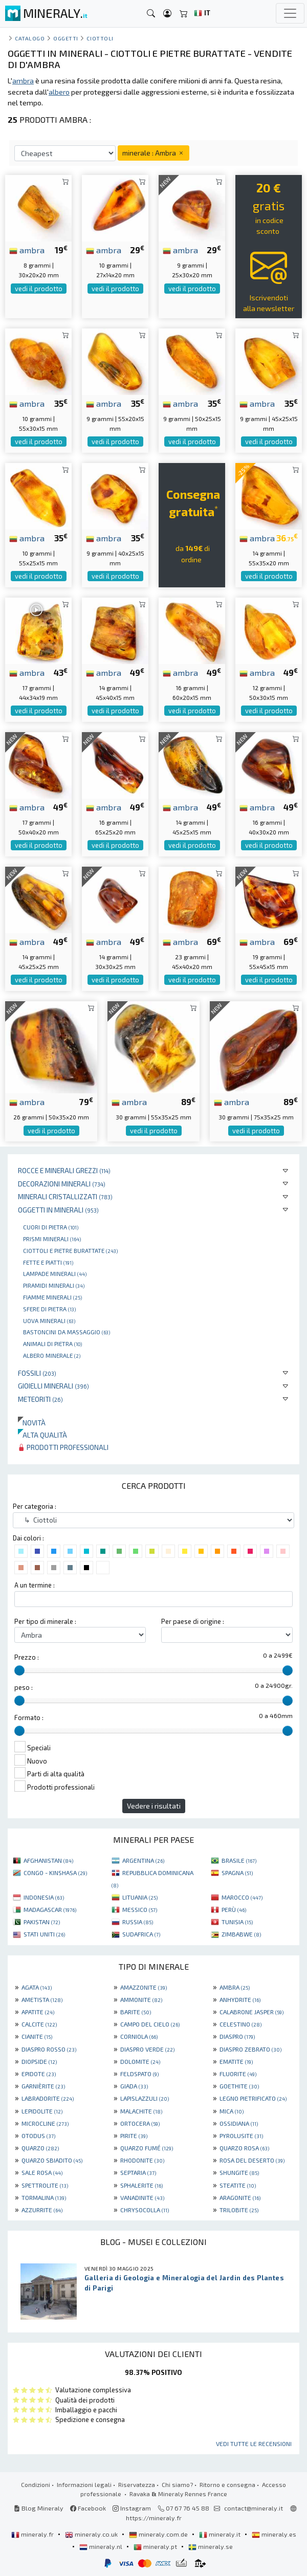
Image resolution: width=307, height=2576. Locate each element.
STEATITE (238, 2185)
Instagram (132, 2508)
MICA (232, 2111)
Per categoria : (34, 1506)
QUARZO (40, 2147)
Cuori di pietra (50, 1226)
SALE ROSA (41, 2172)
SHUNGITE (239, 2172)
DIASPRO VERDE (147, 2049)
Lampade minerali (54, 1273)
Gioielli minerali (53, 1385)
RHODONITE (142, 2160)
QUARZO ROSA (244, 2147)
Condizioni (35, 2484)
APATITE (37, 2011)
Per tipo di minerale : (45, 1621)
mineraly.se (210, 2546)
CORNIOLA (139, 2036)
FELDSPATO (139, 2073)
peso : (23, 1687)
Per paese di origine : (192, 1621)
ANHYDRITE (240, 1999)
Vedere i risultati (154, 1805)
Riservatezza (136, 2484)
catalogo (30, 38)
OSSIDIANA (239, 2123)
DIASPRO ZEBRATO (250, 2049)
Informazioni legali (84, 2484)
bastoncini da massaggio (66, 1331)
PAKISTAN (42, 1921)
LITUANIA (140, 1897)
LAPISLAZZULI (144, 2098)
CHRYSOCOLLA (144, 2209)
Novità (32, 1422)
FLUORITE (238, 2073)
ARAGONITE (240, 2197)
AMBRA (235, 1987)
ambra (27, 250)
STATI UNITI (44, 1933)
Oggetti (65, 38)
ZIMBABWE (241, 1933)
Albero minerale (51, 1355)
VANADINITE (142, 2197)
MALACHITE (141, 2111)
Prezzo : (26, 1657)
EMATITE (236, 2061)
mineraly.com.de (159, 2534)
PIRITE (133, 2135)
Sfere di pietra (49, 1308)
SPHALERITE (141, 2185)
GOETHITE (239, 2085)
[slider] (19, 1670)
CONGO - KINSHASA (55, 1872)
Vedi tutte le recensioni (254, 2443)
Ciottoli (99, 38)
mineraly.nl (101, 2546)
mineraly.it (220, 2534)
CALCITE (39, 2024)
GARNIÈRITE (43, 2085)
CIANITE (36, 2036)
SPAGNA (237, 1872)
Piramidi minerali (53, 1285)
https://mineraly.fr (154, 2517)
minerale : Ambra (153, 152)
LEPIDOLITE (41, 2111)
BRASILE (239, 1860)
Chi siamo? (177, 2484)
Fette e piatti (48, 1262)
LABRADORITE (47, 2098)
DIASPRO (237, 2036)
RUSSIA (137, 1921)
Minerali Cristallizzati (65, 1196)
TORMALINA (43, 2197)
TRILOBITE (239, 2209)
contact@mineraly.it (253, 2508)
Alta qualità (42, 1434)
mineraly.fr (33, 2534)
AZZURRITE (41, 2209)
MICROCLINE (45, 2123)
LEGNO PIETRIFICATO (253, 2098)
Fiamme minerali (52, 1297)
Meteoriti (40, 1399)
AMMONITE (141, 1999)
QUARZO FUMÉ (146, 2147)
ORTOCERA (140, 2123)
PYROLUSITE (241, 2135)
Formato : (28, 1717)
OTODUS (38, 2135)
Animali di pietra (52, 1343)
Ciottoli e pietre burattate (70, 1250)
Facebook (88, 2508)
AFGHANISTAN (48, 1860)
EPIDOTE (38, 2073)
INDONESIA (44, 1897)
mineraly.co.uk (92, 2534)
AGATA (36, 1987)
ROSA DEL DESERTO (252, 2160)
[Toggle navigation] (290, 13)
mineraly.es (274, 2534)
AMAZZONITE (143, 1987)
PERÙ (234, 1909)
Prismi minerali (52, 1238)
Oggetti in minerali (58, 1209)
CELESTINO (240, 2024)
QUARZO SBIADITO (51, 2160)
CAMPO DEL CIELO (150, 2024)
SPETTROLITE (44, 2185)
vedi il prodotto (38, 288)
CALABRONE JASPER (251, 2011)
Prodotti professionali (63, 1447)
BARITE (135, 2011)
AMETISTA (41, 1999)
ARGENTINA (143, 1860)
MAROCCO (242, 1897)
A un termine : (34, 1585)
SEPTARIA (138, 2172)
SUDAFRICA (141, 1933)
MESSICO (139, 1909)
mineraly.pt (156, 2546)
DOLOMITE (140, 2061)
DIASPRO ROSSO (48, 2049)
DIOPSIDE (39, 2061)
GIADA (134, 2085)
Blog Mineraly (38, 2508)
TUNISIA (237, 1921)
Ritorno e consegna (227, 2484)
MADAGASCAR (50, 1909)
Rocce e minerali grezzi (64, 1170)
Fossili (37, 1373)
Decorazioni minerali (61, 1183)
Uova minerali (49, 1320)
